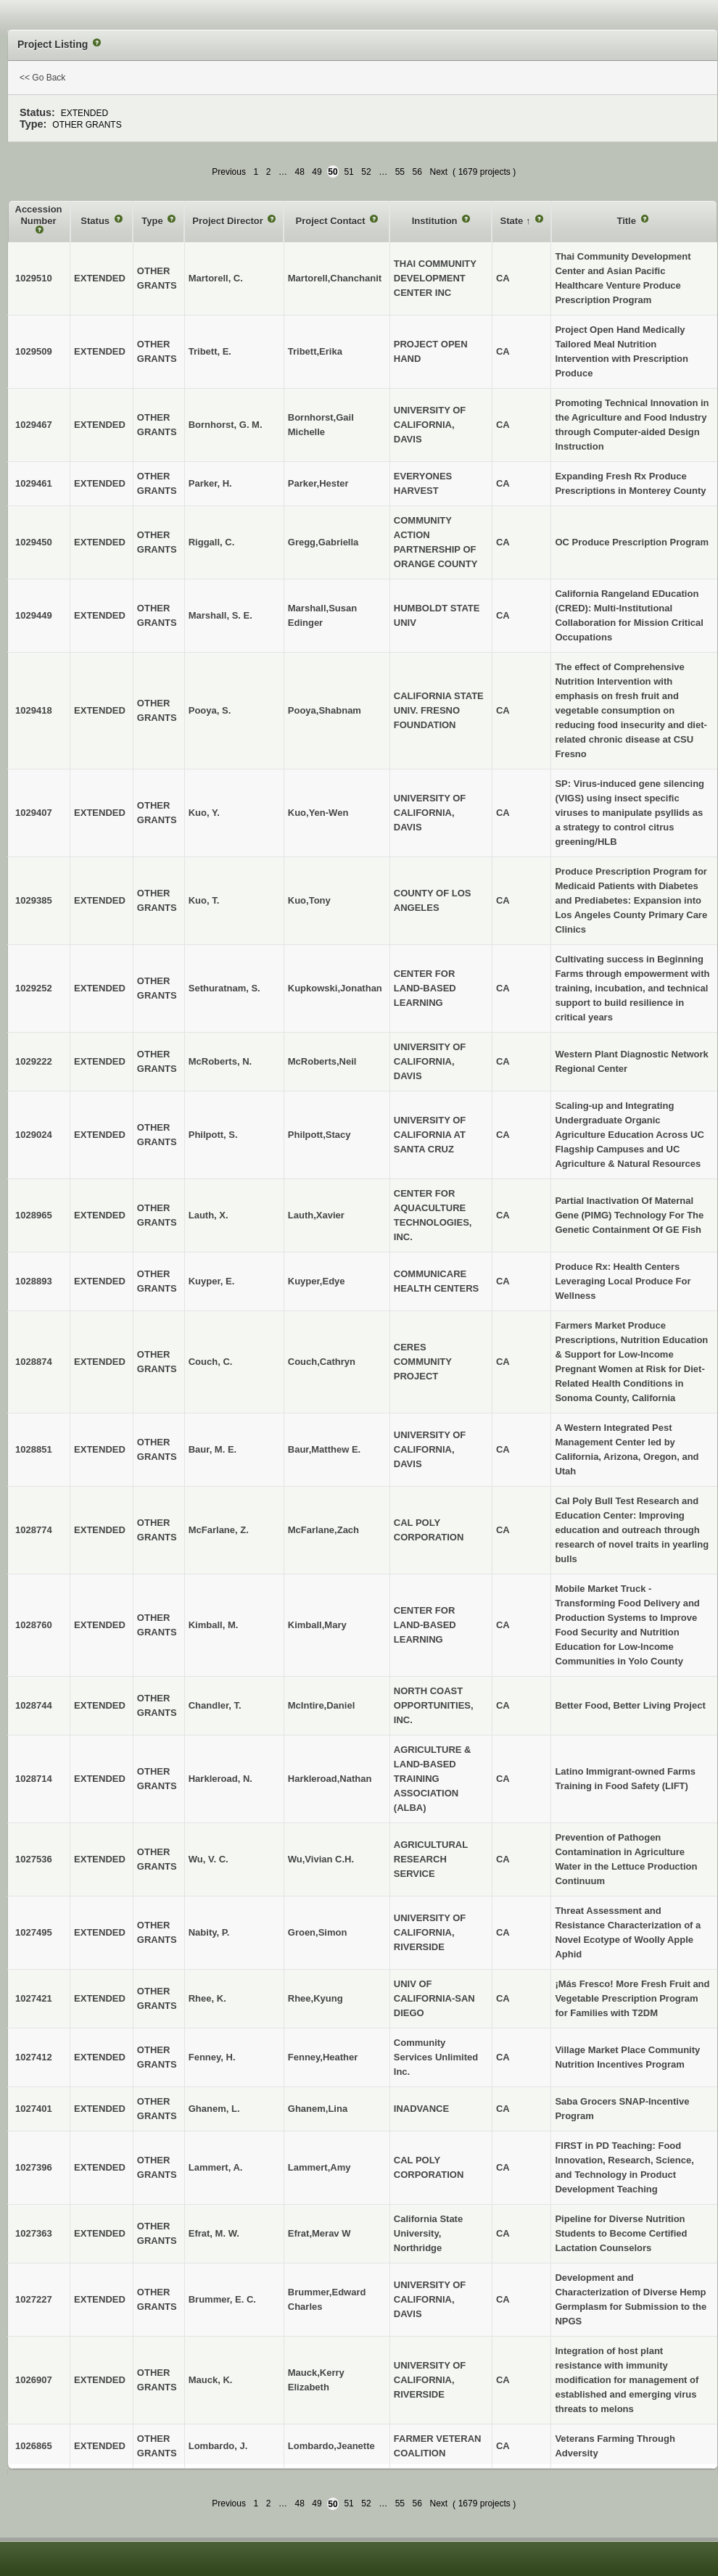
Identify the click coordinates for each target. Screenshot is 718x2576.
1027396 (33, 2167)
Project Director (228, 220)
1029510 (33, 278)
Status (96, 220)
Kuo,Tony (309, 900)
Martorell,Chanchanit (334, 278)
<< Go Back (42, 78)
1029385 (33, 900)
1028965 (33, 1215)
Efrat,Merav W (319, 2233)
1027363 (33, 2233)
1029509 (33, 351)
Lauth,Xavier (316, 1215)
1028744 (33, 1705)
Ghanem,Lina (317, 2108)
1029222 (33, 1061)
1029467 (33, 424)
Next (438, 172)
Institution (436, 220)
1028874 (33, 1361)
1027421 (33, 1998)
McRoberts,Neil (322, 1061)
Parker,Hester (318, 483)
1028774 (33, 1529)
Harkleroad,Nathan (330, 1778)
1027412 (33, 2057)
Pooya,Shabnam (324, 710)
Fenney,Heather (323, 2057)
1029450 (33, 542)
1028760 (33, 1624)
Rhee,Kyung (315, 1998)
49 (316, 172)
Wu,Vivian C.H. (321, 1859)
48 (299, 172)
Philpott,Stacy (319, 1134)
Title (627, 220)
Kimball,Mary (317, 1624)
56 (417, 172)
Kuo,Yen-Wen (318, 812)
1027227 (33, 2299)
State (512, 220)
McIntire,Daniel (321, 1705)
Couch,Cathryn (321, 1361)
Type (153, 220)
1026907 (33, 2379)
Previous (229, 172)
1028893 (33, 1281)
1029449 (33, 615)
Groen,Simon (317, 1932)
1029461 (33, 483)
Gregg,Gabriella (323, 542)
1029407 (33, 812)
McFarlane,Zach (323, 1529)
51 (348, 172)
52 (366, 172)
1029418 (33, 710)
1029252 (33, 988)
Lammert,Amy (319, 2167)
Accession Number (38, 215)
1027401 (33, 2108)
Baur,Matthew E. (324, 1449)
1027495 (33, 1932)
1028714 (33, 1778)
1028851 (33, 1449)
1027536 (33, 1859)
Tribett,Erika (315, 351)
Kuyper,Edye (316, 1281)
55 (400, 172)
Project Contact (332, 220)
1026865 (33, 2445)
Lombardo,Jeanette (331, 2445)
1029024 (33, 1134)
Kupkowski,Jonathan (335, 988)
